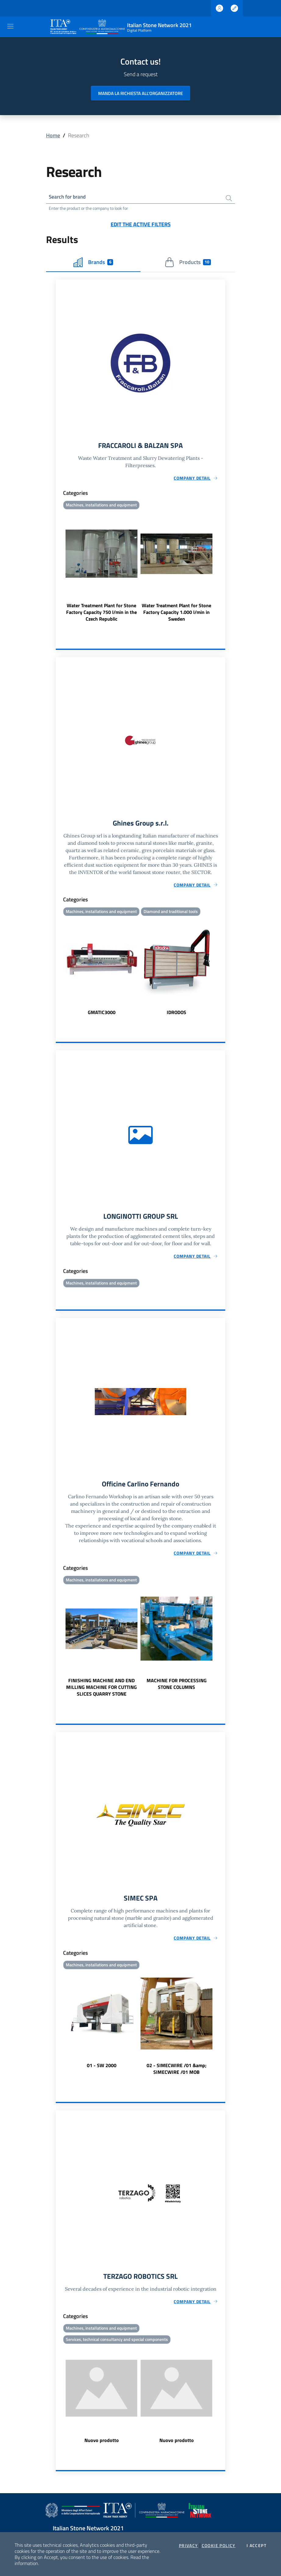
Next (222, 568)
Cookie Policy (219, 2545)
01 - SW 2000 (101, 2068)
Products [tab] (188, 263)
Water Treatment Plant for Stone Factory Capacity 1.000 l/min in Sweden (176, 613)
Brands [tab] (93, 263)
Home (53, 135)
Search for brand (68, 197)
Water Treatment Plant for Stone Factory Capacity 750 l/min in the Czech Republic (101, 613)
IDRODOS (176, 1014)
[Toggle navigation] (10, 26)
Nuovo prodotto (101, 2444)
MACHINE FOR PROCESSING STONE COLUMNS (177, 1687)
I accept (256, 2545)
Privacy (188, 2545)
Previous (58, 568)
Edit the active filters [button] (141, 225)
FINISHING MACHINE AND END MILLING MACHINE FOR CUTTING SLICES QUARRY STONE (101, 1690)
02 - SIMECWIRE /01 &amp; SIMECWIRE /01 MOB (176, 2072)
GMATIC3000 (102, 1014)
